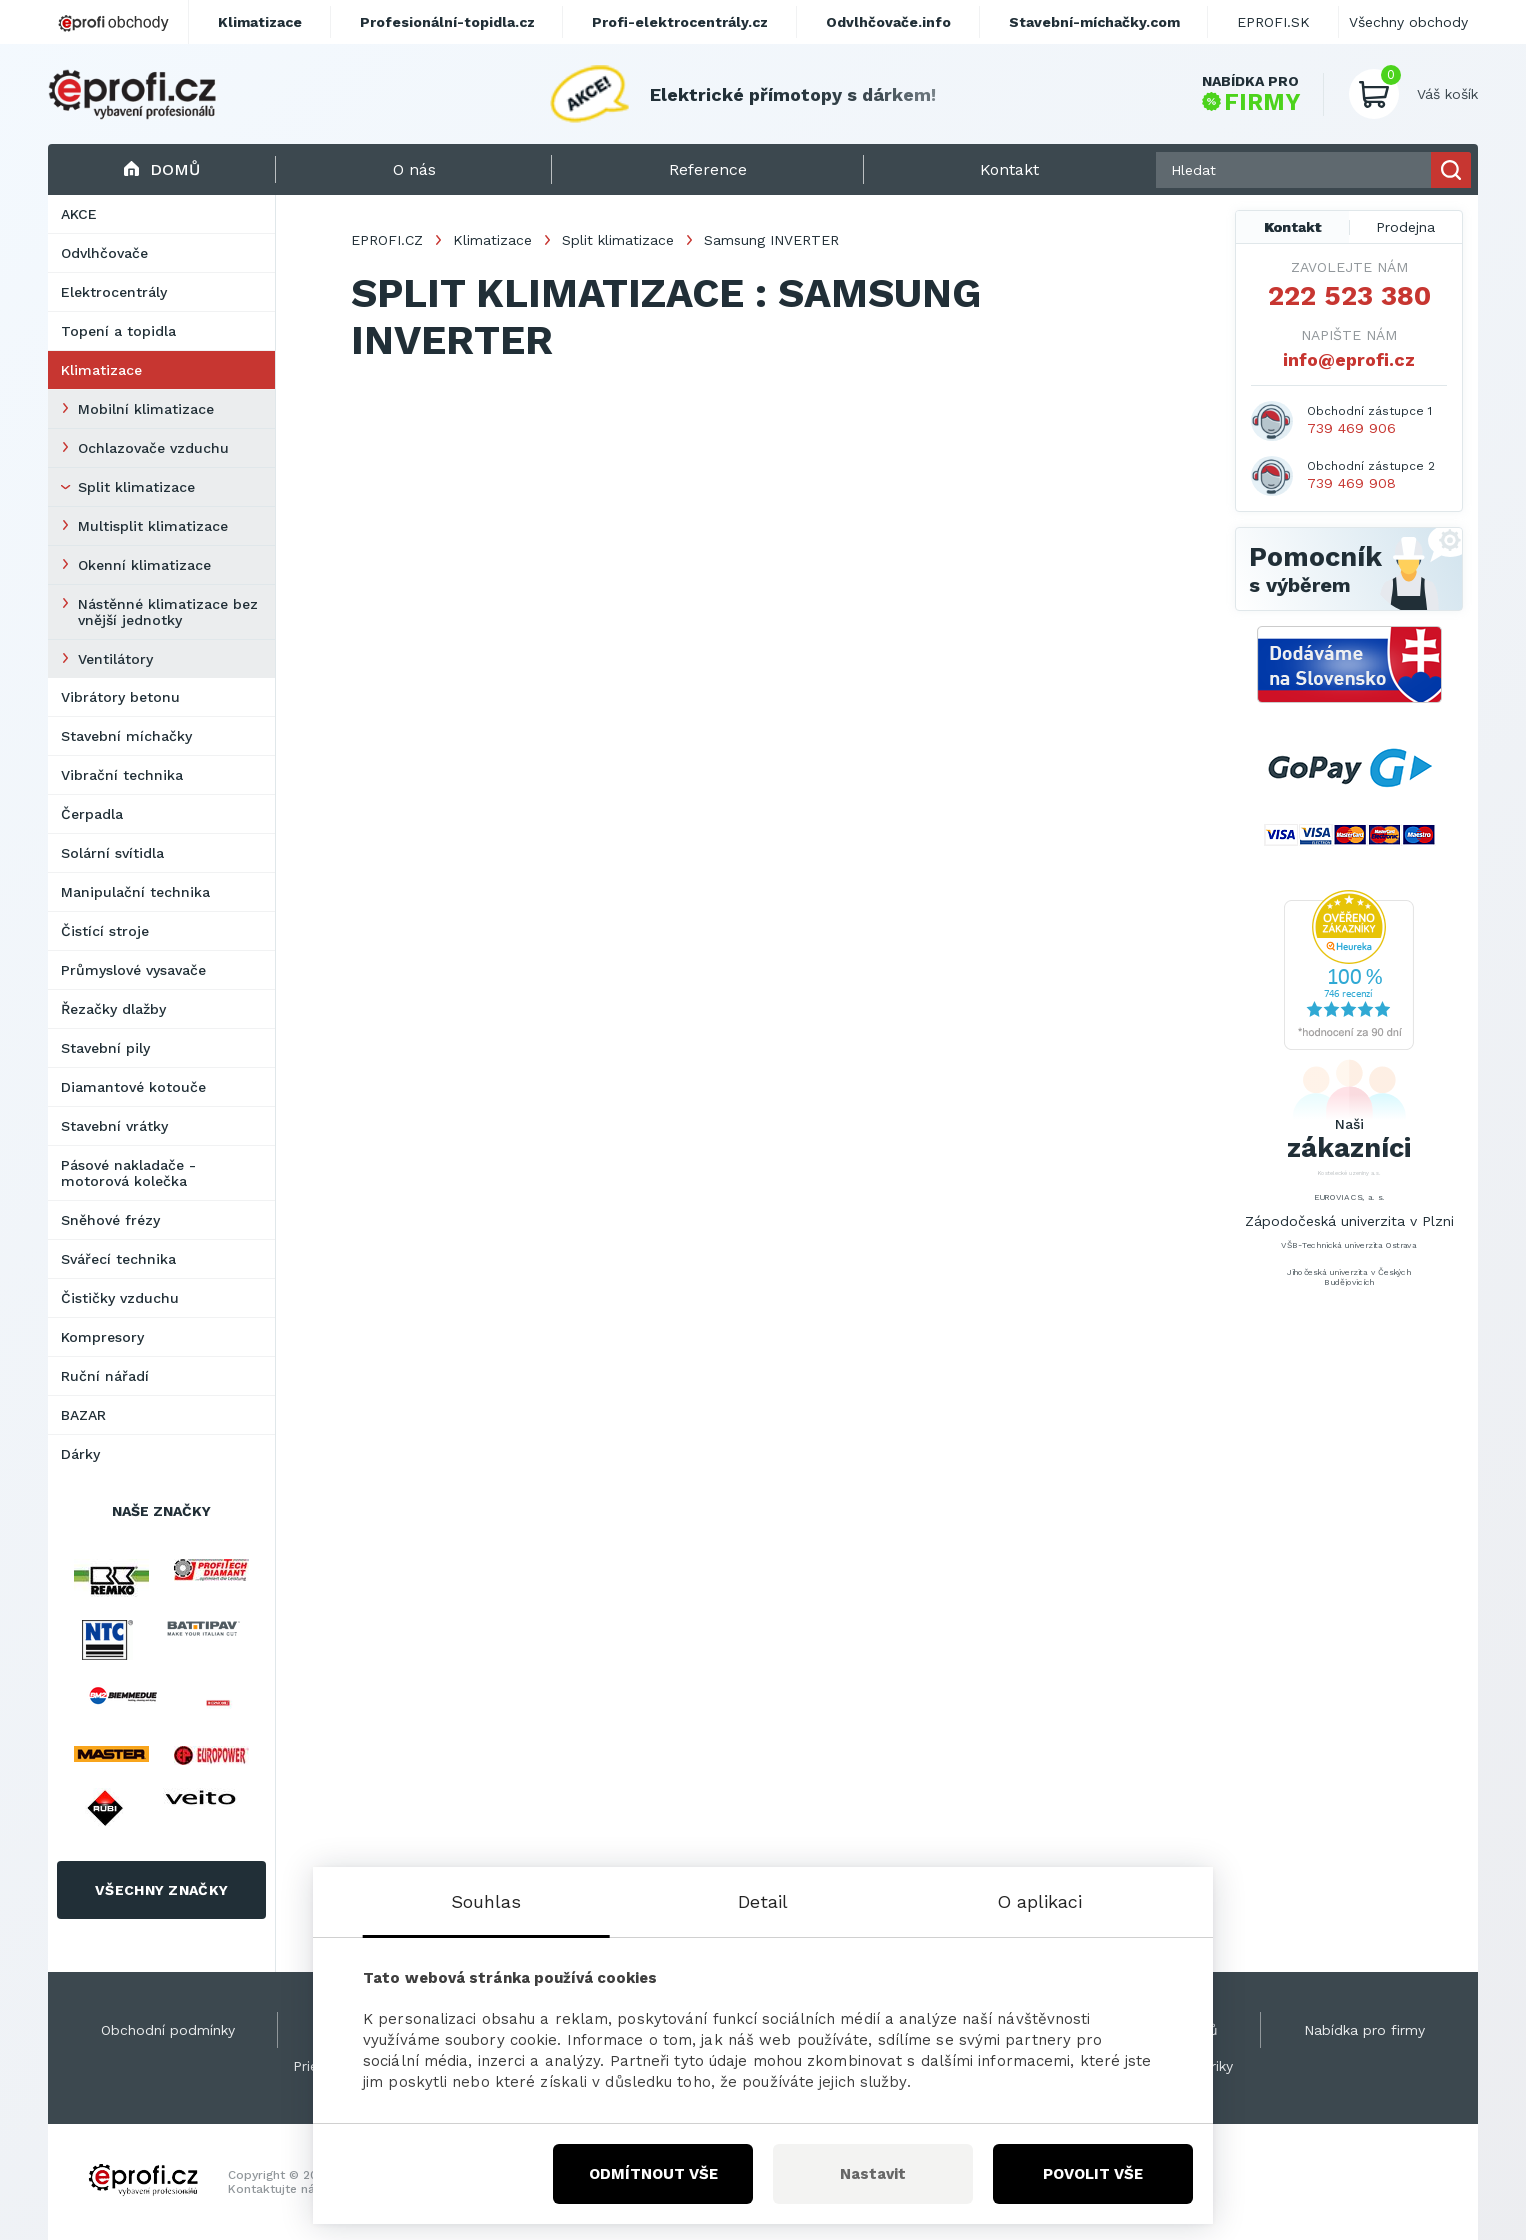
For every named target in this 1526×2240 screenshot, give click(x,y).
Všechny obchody (1408, 22)
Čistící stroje (105, 931)
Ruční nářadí (105, 1376)
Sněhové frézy (110, 1220)
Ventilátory (115, 659)
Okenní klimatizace (144, 565)
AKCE (79, 214)
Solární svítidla (112, 853)
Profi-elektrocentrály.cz (680, 22)
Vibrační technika (122, 775)
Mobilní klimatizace (146, 409)
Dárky (80, 1454)
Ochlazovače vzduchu (153, 448)
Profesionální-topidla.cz (447, 22)
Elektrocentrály (114, 292)
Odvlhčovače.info (888, 22)
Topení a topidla (118, 331)
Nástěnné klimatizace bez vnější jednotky (168, 612)
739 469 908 (1351, 483)
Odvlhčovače (104, 253)
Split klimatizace (136, 487)
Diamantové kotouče (133, 1087)
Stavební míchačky (126, 736)
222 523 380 (1349, 296)
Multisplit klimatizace (153, 526)
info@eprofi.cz (1349, 359)
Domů (161, 169)
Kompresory (102, 1337)
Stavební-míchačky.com (1094, 22)
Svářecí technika (118, 1259)
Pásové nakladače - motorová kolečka (128, 1173)
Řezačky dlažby (113, 1009)
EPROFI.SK (1273, 22)
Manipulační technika (135, 892)
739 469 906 (1351, 428)
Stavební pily (105, 1048)
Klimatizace (101, 370)
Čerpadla (92, 814)
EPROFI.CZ (387, 240)
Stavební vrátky (114, 1126)
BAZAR (83, 1415)
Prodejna (1405, 227)
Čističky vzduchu (120, 1298)
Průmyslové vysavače (133, 970)
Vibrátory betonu (120, 697)
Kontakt (1293, 227)
